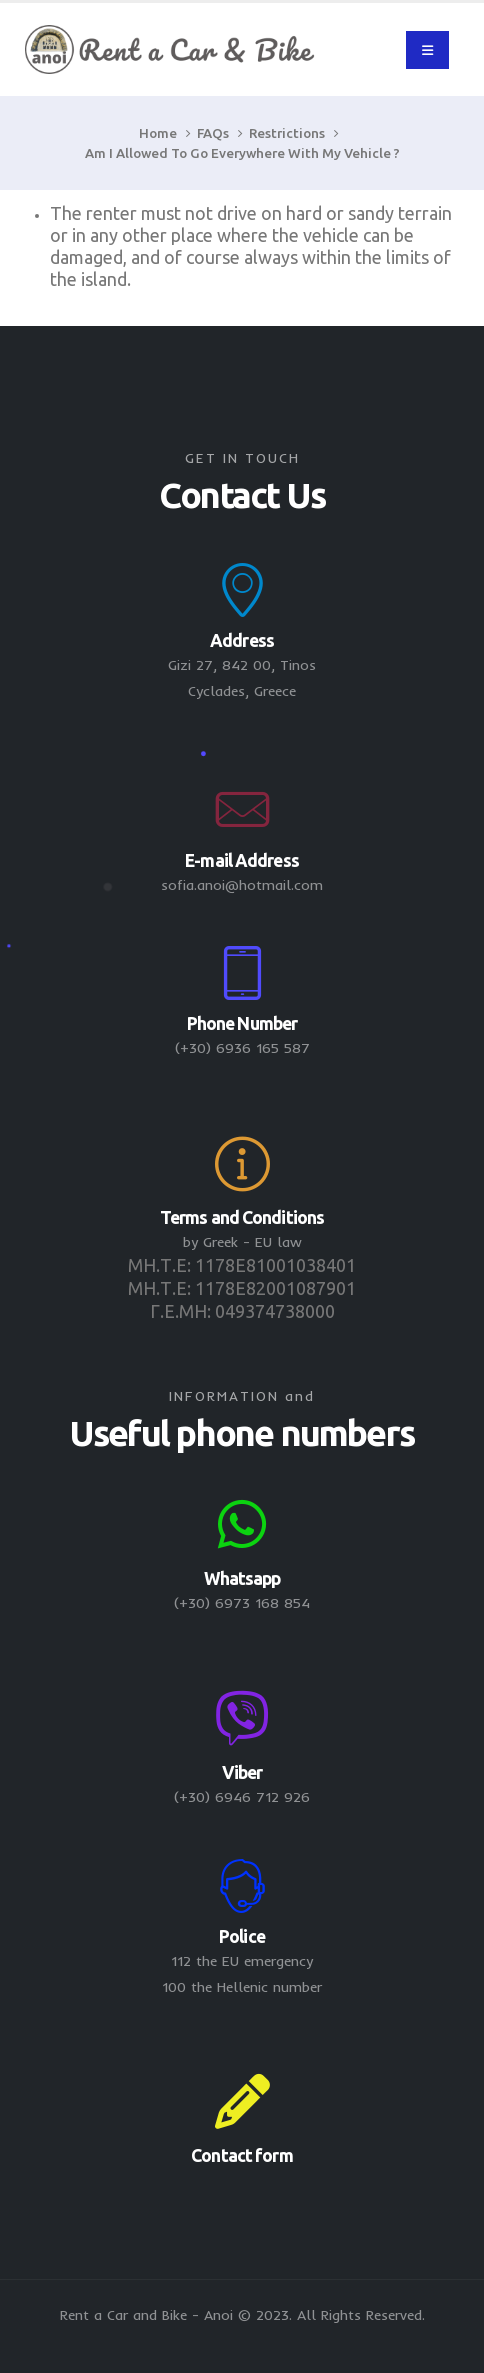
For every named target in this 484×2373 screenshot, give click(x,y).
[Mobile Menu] (427, 50)
